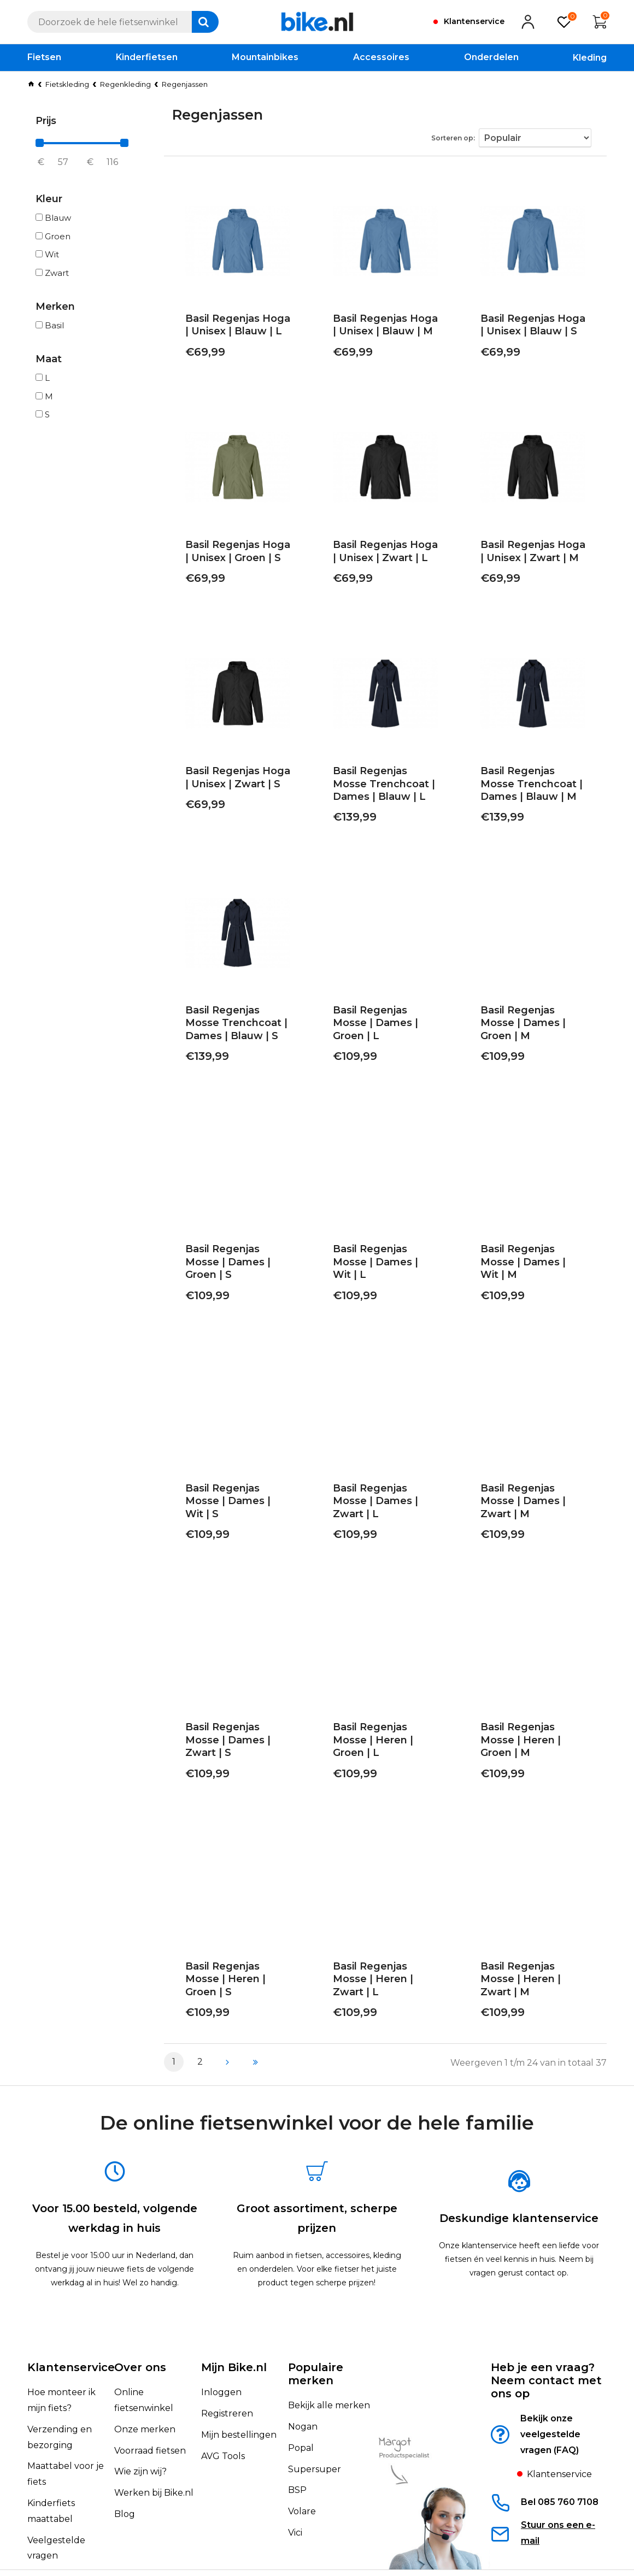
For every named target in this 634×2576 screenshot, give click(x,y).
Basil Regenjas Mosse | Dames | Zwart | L (383, 1485)
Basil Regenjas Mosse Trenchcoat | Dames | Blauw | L (380, 787)
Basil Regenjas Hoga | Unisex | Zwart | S (232, 780)
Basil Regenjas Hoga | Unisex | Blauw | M (380, 328)
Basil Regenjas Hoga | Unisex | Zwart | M (527, 554)
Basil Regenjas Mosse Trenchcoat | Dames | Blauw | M (527, 787)
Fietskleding (67, 84)
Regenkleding (125, 84)
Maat (49, 359)
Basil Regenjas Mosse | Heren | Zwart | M (530, 1937)
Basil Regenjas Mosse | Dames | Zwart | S (235, 1711)
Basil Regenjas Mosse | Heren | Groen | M (530, 1711)
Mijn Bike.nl (234, 2330)
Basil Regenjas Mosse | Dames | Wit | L (383, 1258)
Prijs (46, 121)
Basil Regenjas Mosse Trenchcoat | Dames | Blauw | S (232, 1026)
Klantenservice (71, 2330)
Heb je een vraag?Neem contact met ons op (546, 2343)
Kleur (49, 199)
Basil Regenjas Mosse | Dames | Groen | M (530, 1019)
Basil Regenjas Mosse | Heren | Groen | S (235, 1937)
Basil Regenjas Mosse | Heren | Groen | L (383, 1711)
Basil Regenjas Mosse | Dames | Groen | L (383, 1019)
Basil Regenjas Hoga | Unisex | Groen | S (232, 554)
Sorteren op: (463, 135)
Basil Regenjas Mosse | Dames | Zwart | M (530, 1485)
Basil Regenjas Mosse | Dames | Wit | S (235, 1485)
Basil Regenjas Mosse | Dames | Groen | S (235, 1258)
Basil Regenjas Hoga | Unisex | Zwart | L (380, 554)
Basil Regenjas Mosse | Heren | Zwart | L (383, 1937)
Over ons (140, 2330)
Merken (55, 306)
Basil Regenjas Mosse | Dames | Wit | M (530, 1258)
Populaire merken (315, 2337)
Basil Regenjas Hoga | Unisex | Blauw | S (527, 328)
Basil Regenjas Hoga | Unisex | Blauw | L (232, 328)
